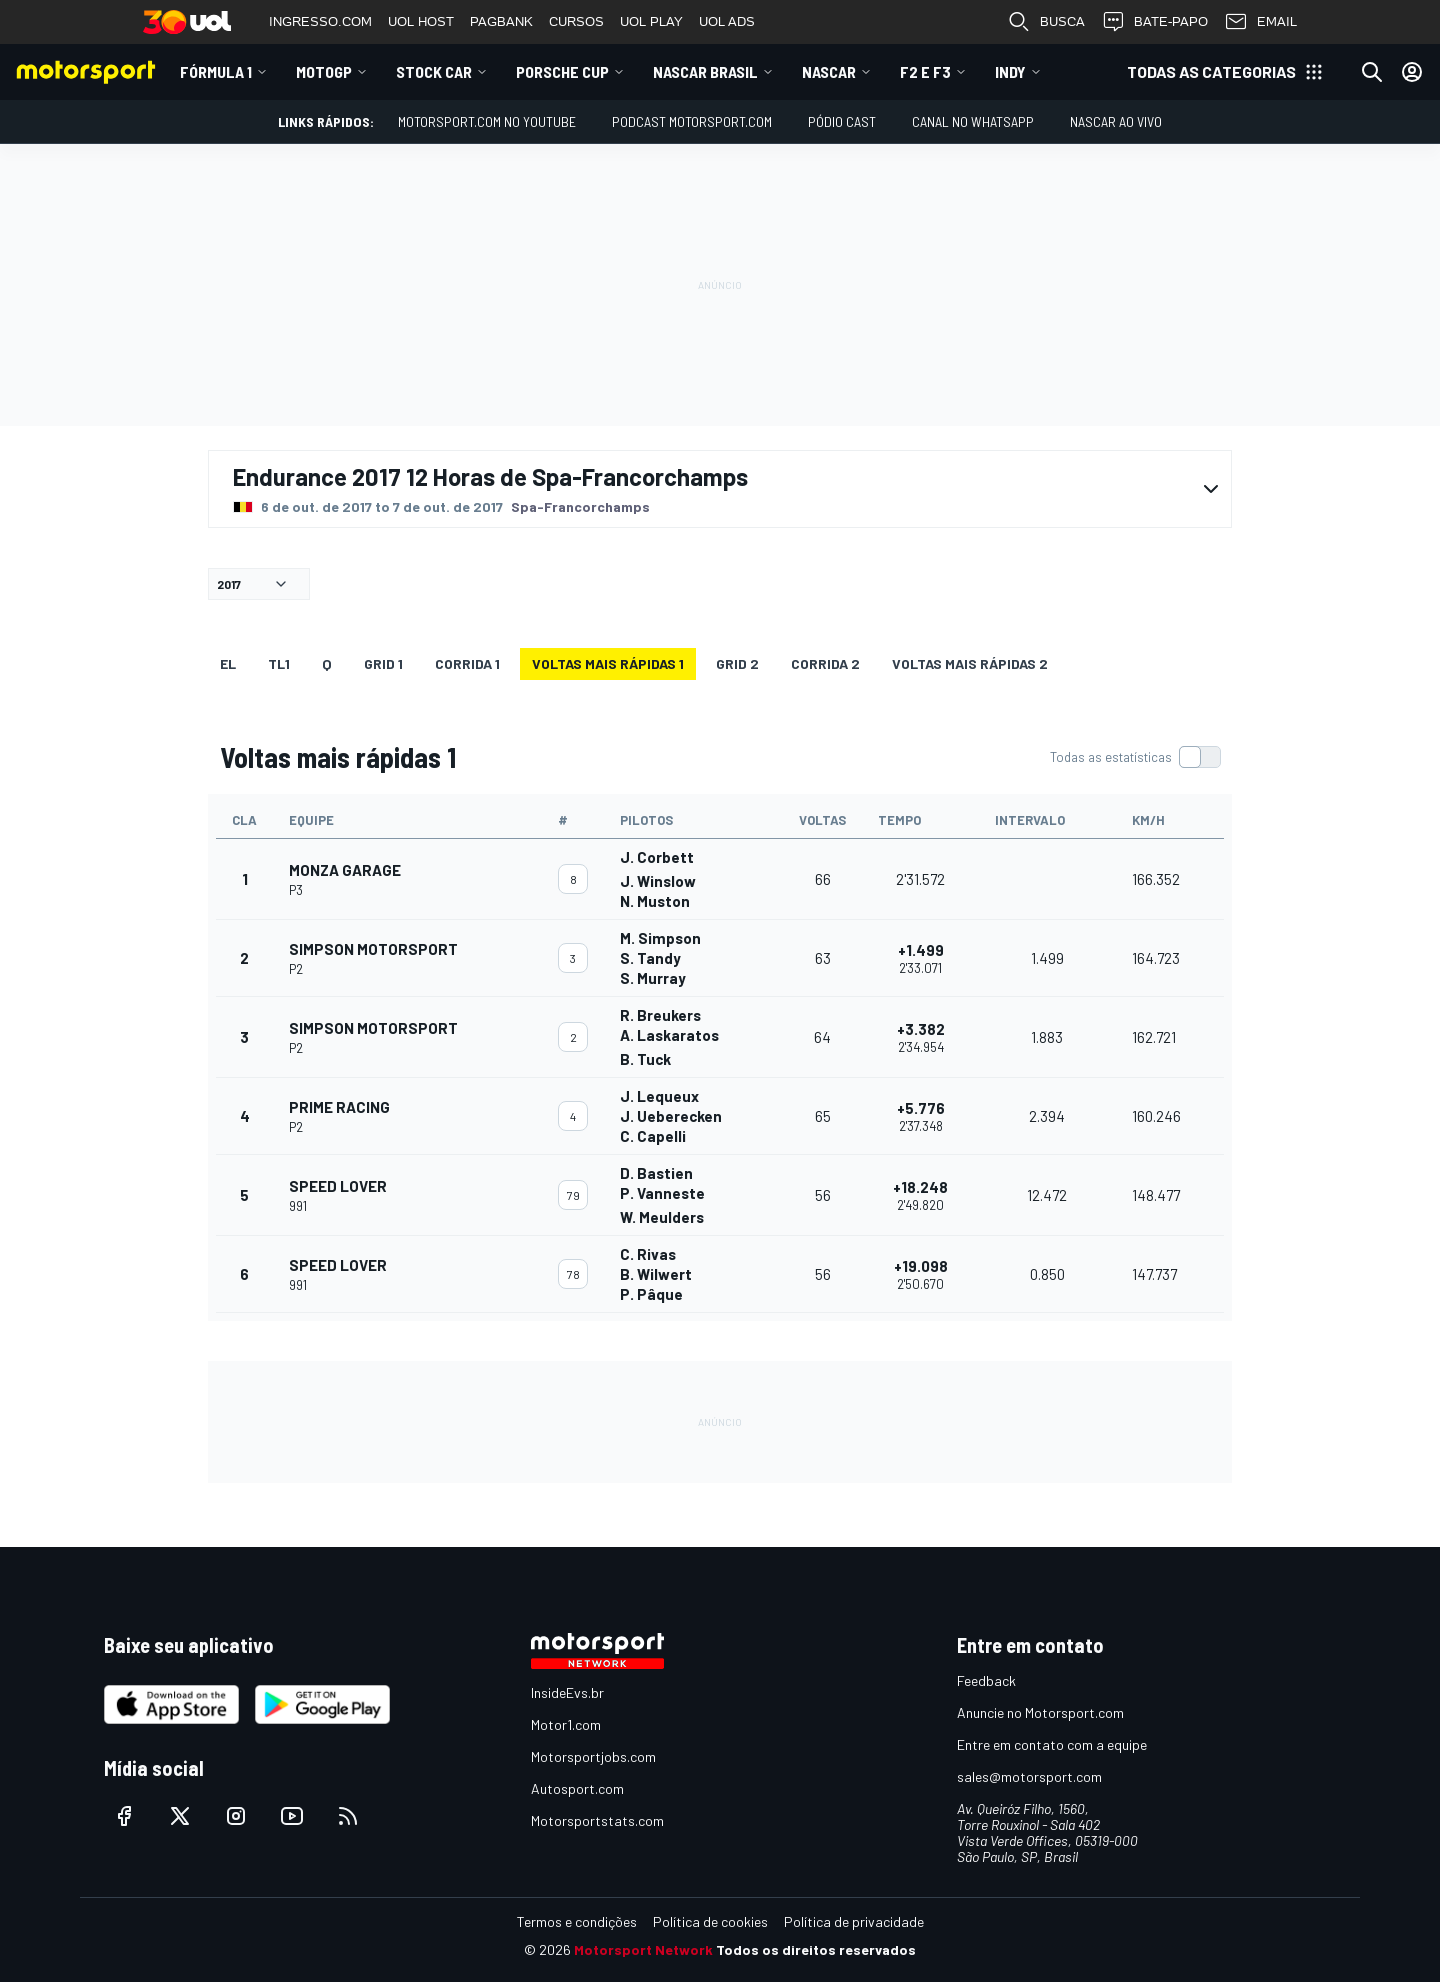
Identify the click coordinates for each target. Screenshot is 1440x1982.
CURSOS (576, 21)
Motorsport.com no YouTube (487, 121)
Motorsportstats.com (597, 1820)
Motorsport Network (643, 1949)
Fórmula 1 (216, 71)
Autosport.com (577, 1788)
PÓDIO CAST (842, 121)
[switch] (1135, 757)
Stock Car (434, 71)
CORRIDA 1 (467, 663)
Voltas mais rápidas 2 (970, 663)
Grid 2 (737, 663)
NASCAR (829, 71)
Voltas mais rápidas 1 (608, 663)
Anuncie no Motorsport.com (1040, 1712)
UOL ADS (727, 21)
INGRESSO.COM (320, 21)
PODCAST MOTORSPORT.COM (692, 121)
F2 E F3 (925, 71)
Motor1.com (566, 1724)
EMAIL (1260, 22)
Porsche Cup (562, 71)
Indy (1010, 71)
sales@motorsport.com (1029, 1776)
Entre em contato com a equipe (1052, 1744)
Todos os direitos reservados (816, 1949)
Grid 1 (383, 663)
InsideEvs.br (567, 1692)
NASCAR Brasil (705, 71)
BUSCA (1046, 22)
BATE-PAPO (1154, 22)
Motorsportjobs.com (593, 1756)
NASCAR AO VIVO (1116, 121)
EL (228, 663)
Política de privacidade (854, 1921)
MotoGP (324, 71)
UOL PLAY (651, 21)
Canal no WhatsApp (973, 121)
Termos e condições (577, 1921)
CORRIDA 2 (825, 663)
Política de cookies (710, 1921)
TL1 (279, 663)
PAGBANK (501, 21)
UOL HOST (421, 21)
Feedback (986, 1680)
